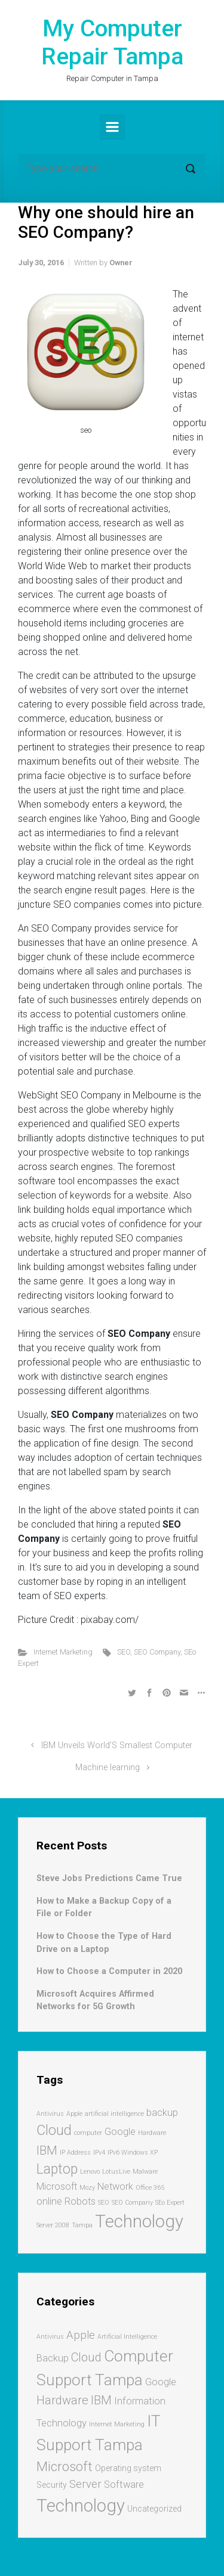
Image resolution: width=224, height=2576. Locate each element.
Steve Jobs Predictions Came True (109, 1878)
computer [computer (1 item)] (88, 2133)
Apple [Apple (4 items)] (80, 2335)
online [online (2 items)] (49, 2201)
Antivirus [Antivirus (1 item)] (50, 2114)
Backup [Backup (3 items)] (52, 2358)
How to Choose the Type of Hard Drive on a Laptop (103, 1942)
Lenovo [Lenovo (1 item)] (90, 2171)
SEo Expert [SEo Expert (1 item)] (170, 2202)
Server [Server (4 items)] (85, 2484)
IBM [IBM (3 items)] (46, 2150)
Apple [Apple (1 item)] (74, 2114)
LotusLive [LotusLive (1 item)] (116, 2171)
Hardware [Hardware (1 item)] (152, 2133)
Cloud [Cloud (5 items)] (86, 2357)
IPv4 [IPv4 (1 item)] (99, 2152)
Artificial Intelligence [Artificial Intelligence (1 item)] (127, 2337)
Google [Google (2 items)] (120, 2131)
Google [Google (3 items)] (160, 2382)
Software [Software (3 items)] (124, 2484)
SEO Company (157, 1651)
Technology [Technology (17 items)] (80, 2506)
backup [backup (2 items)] (162, 2112)
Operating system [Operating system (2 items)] (128, 2468)
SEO (123, 1651)
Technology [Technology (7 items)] (139, 2221)
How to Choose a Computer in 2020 (109, 1971)
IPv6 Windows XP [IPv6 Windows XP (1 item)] (133, 2152)
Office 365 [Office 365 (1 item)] (150, 2188)
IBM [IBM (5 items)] (101, 2400)
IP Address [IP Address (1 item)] (75, 2152)
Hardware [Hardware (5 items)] (62, 2400)
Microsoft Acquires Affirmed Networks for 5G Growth (95, 2000)
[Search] (112, 169)
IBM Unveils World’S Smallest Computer (116, 1745)
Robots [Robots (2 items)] (80, 2201)
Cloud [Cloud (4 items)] (54, 2130)
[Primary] (112, 126)
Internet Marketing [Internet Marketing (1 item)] (117, 2424)
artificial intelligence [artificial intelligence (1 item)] (114, 2114)
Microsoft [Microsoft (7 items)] (64, 2466)
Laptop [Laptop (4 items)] (57, 2169)
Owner (121, 262)
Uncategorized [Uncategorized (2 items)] (154, 2508)
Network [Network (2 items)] (115, 2186)
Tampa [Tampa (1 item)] (82, 2225)
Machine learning (107, 1767)
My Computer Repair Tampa (112, 42)
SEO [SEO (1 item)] (103, 2202)
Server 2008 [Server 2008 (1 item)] (52, 2225)
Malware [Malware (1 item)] (145, 2171)
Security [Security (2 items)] (51, 2485)
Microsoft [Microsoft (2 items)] (56, 2186)
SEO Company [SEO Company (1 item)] (132, 2202)
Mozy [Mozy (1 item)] (87, 2188)
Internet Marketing (63, 1651)
